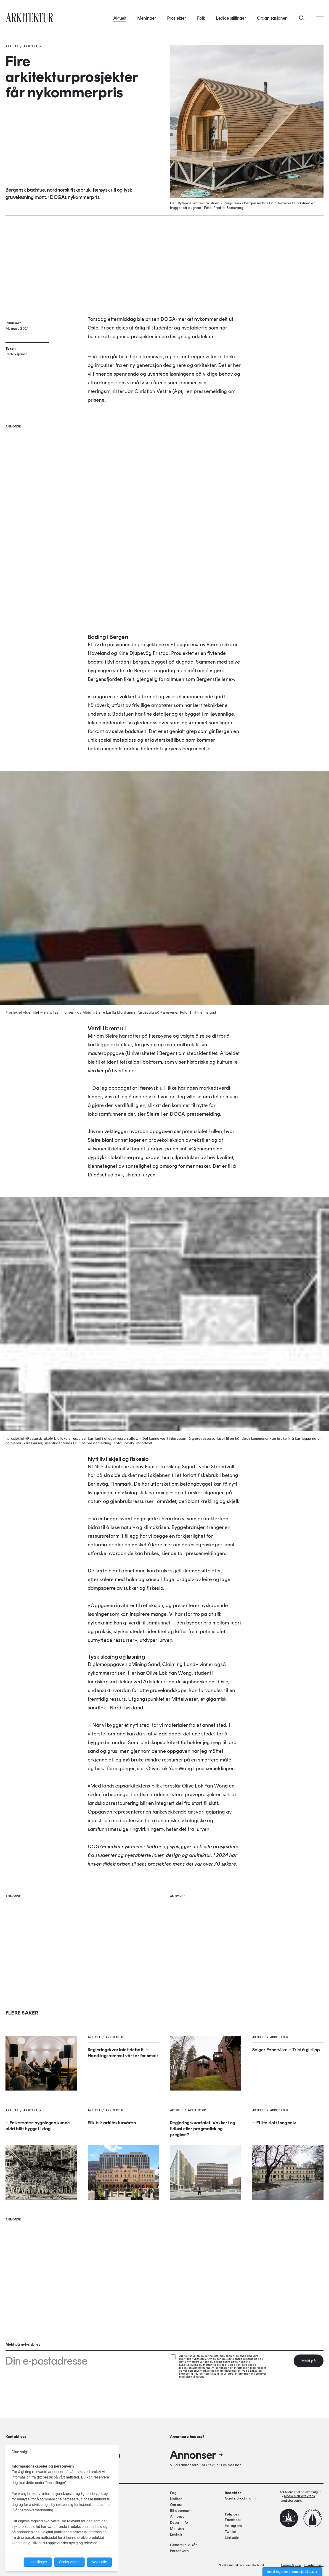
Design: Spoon (291, 2565)
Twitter (230, 2531)
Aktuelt (119, 18)
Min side (177, 2528)
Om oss (176, 2504)
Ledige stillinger (231, 18)
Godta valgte (69, 2562)
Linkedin (232, 2537)
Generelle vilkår (183, 2545)
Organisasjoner (272, 18)
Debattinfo (179, 2522)
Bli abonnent (180, 2510)
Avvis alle (99, 2562)
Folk (201, 18)
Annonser (196, 2455)
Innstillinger (38, 2562)
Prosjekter (176, 18)
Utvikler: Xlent (314, 2565)
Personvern (179, 2551)
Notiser (176, 2499)
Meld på (308, 2361)
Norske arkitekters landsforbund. (297, 2498)
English (176, 2534)
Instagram (233, 2525)
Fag (173, 2493)
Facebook (233, 2520)
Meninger (146, 18)
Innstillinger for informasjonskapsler (292, 2571)
